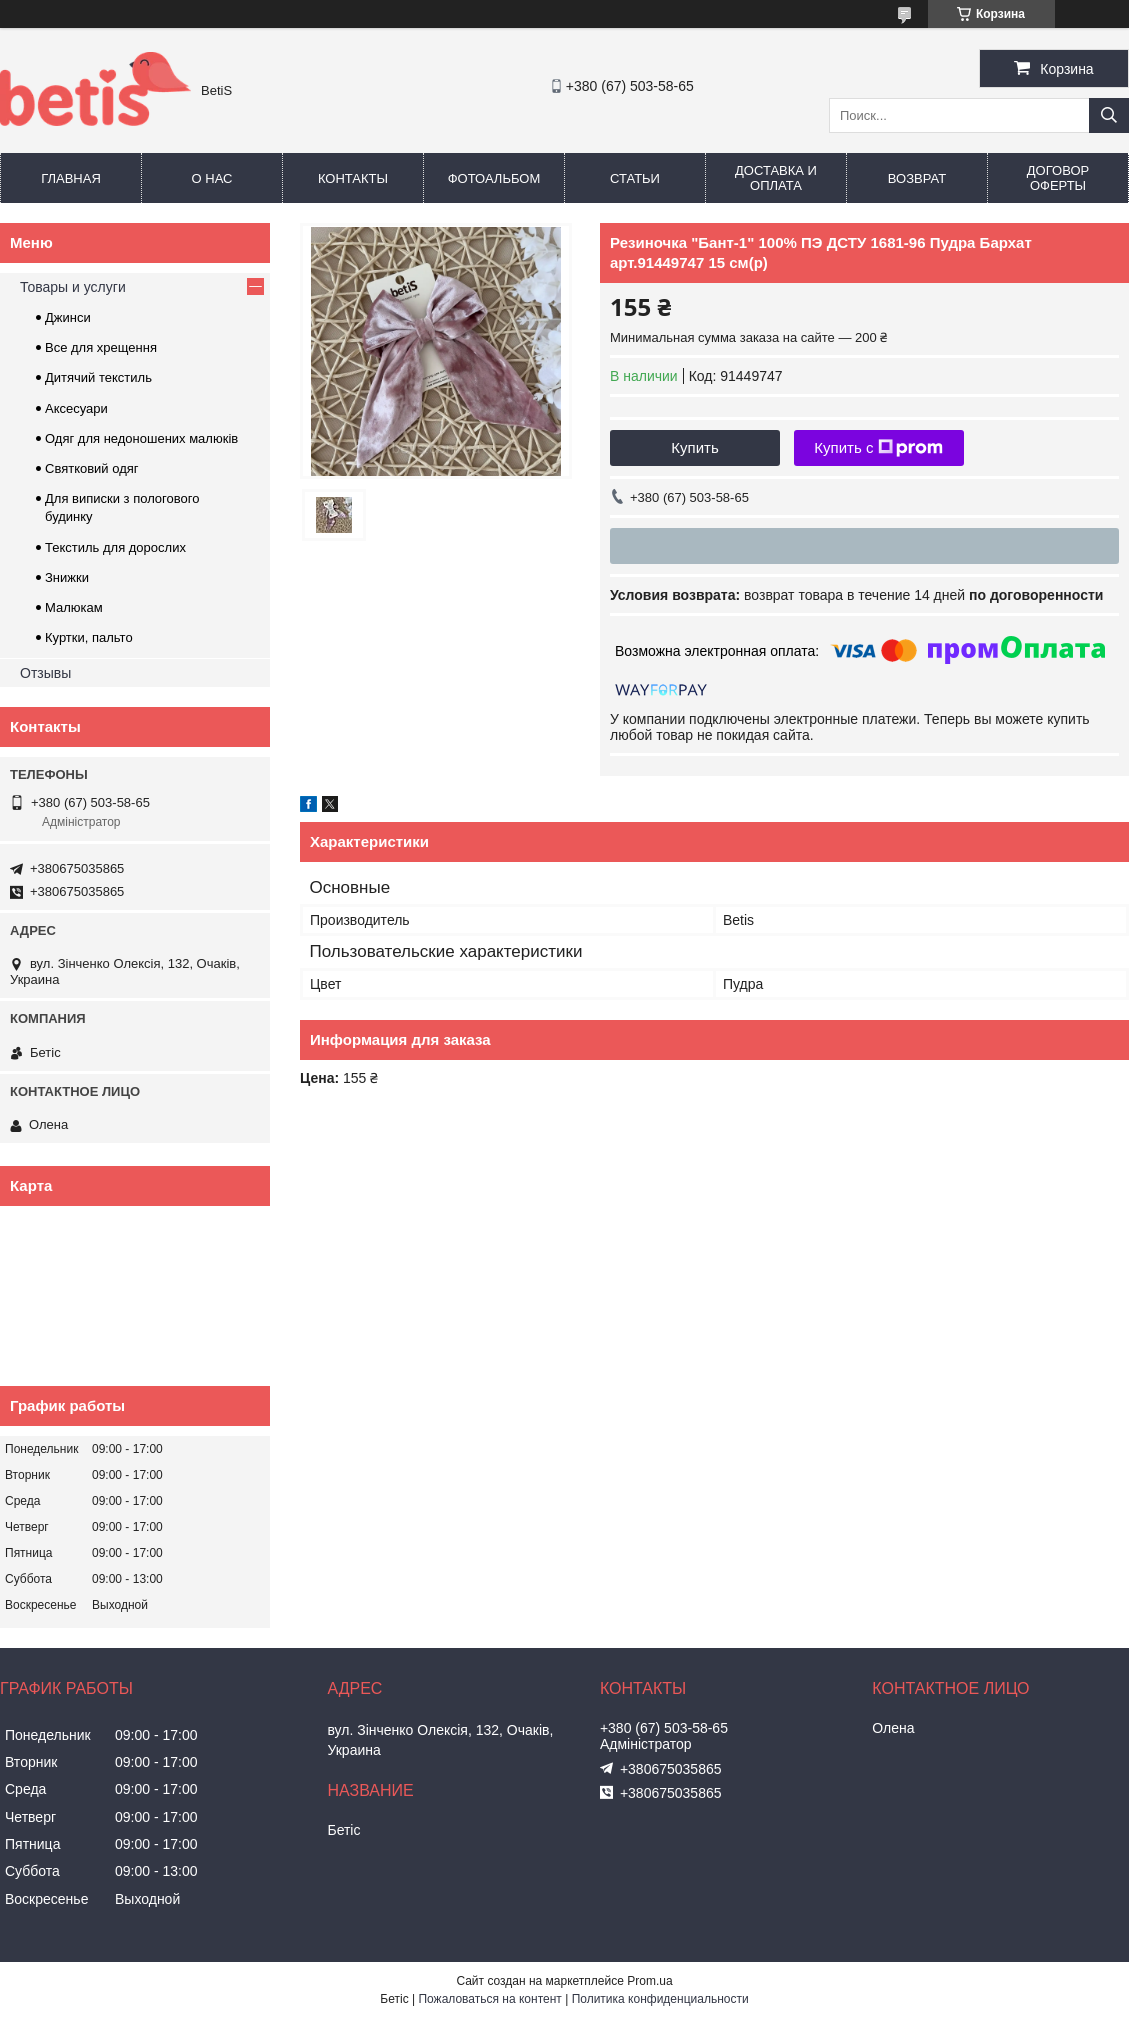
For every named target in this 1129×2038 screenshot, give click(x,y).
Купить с (878, 448)
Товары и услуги (73, 287)
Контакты (353, 178)
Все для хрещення (101, 347)
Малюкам (74, 607)
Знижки (67, 577)
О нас (212, 178)
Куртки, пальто (89, 637)
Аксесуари (76, 408)
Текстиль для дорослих (115, 547)
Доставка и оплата (776, 178)
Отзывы (45, 673)
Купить (694, 447)
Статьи (635, 178)
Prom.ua (649, 1981)
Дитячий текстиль (98, 377)
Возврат (917, 178)
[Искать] (1109, 115)
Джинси (68, 317)
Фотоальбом (494, 178)
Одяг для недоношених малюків (141, 438)
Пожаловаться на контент (489, 1999)
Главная (71, 178)
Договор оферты (1058, 178)
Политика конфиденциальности (660, 1999)
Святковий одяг (92, 468)
